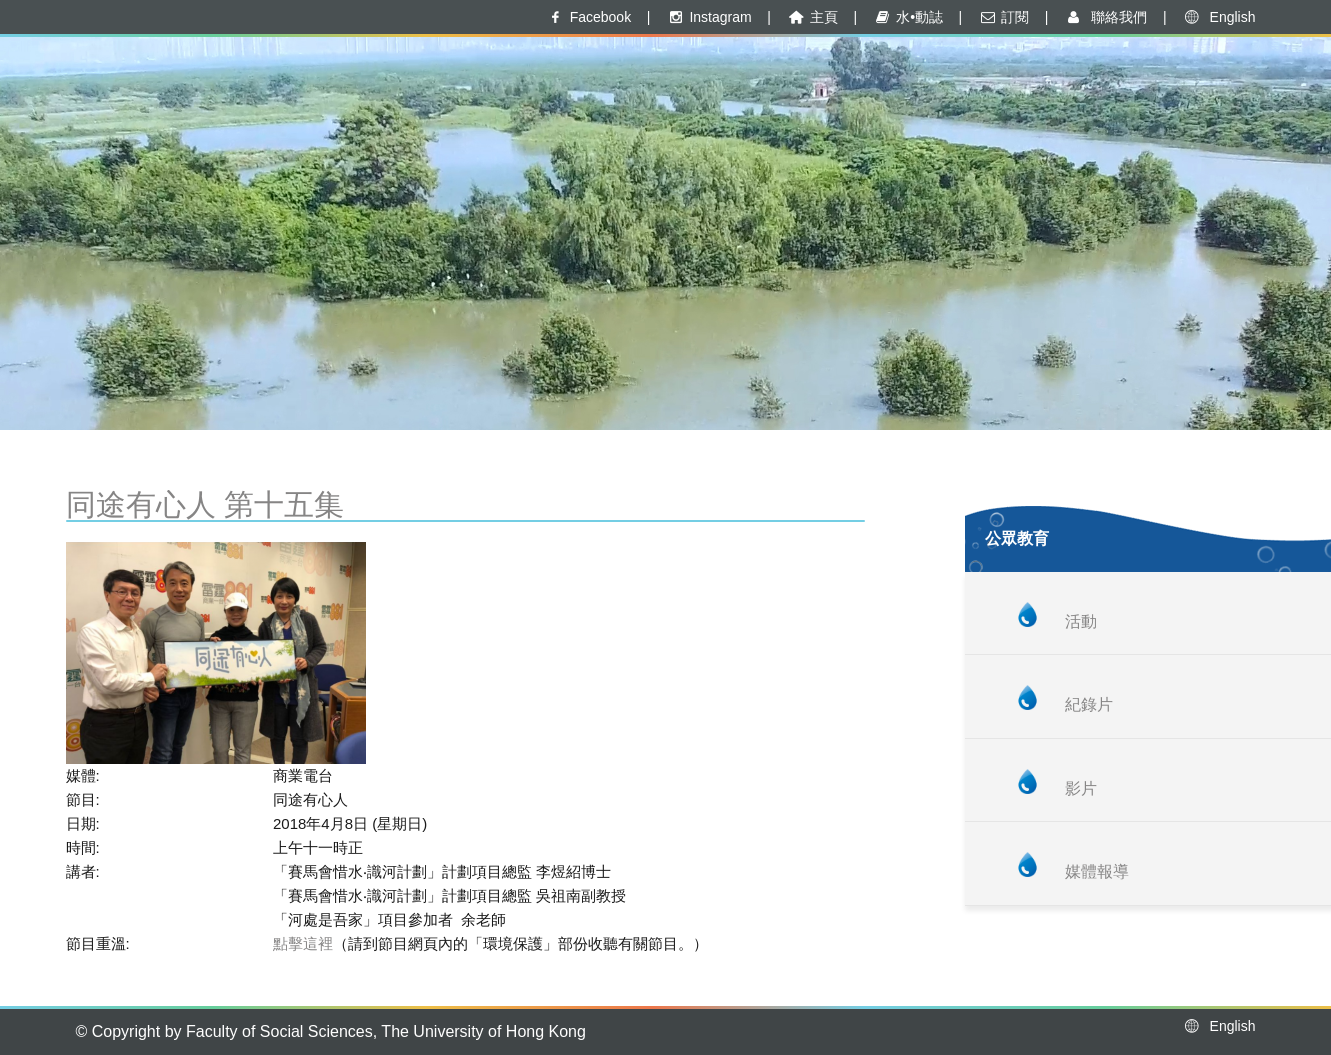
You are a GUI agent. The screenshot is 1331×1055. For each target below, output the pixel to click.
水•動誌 (908, 17)
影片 (1081, 788)
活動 (1081, 621)
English (1218, 17)
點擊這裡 (303, 943)
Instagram (709, 17)
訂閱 (1003, 17)
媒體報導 (1097, 871)
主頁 (811, 17)
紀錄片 (1089, 704)
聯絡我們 (1105, 17)
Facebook (588, 17)
